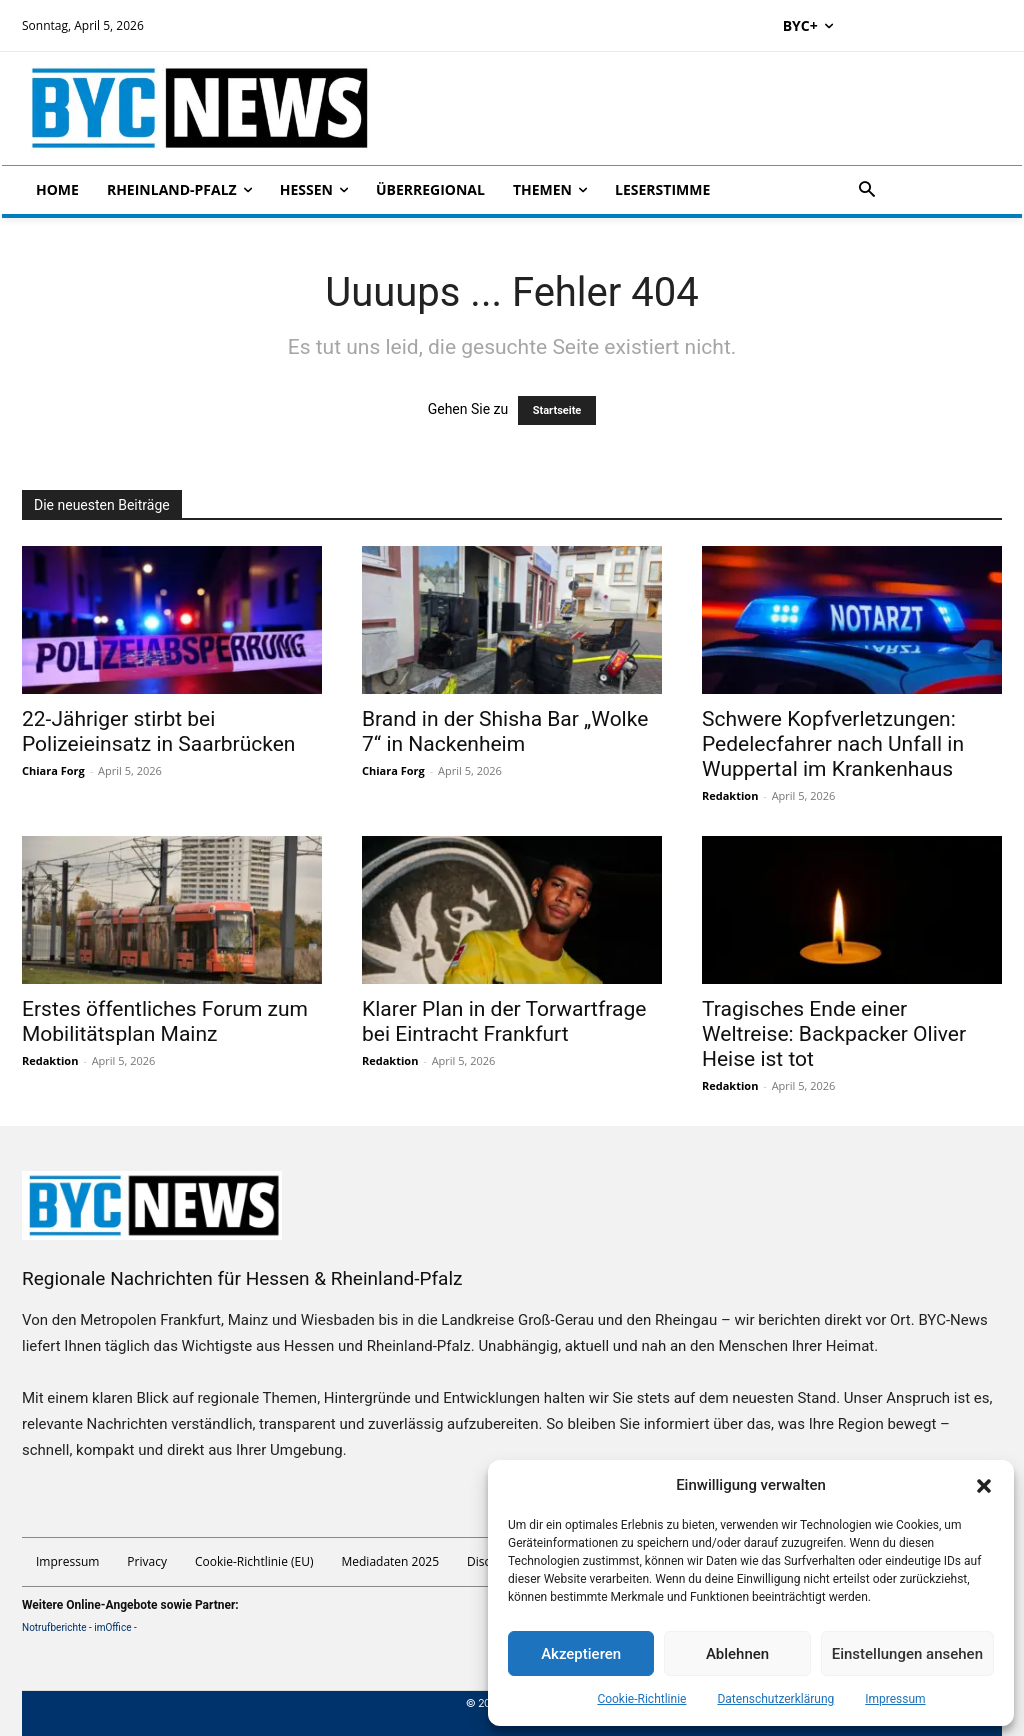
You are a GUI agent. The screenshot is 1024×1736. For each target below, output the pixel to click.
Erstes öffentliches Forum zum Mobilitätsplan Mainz (165, 1021)
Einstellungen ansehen (907, 1654)
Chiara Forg (53, 770)
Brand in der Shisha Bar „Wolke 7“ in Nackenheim (505, 731)
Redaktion (730, 795)
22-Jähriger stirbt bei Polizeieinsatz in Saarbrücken (158, 731)
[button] (984, 1486)
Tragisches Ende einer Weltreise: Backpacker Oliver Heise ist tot (834, 1034)
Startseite (557, 410)
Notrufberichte (54, 1627)
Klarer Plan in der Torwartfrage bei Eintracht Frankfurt (504, 1021)
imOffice (112, 1627)
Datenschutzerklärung (775, 1699)
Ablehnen (737, 1654)
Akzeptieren (581, 1654)
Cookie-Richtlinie (641, 1699)
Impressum (895, 1699)
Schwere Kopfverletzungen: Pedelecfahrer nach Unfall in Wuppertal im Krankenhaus (833, 744)
